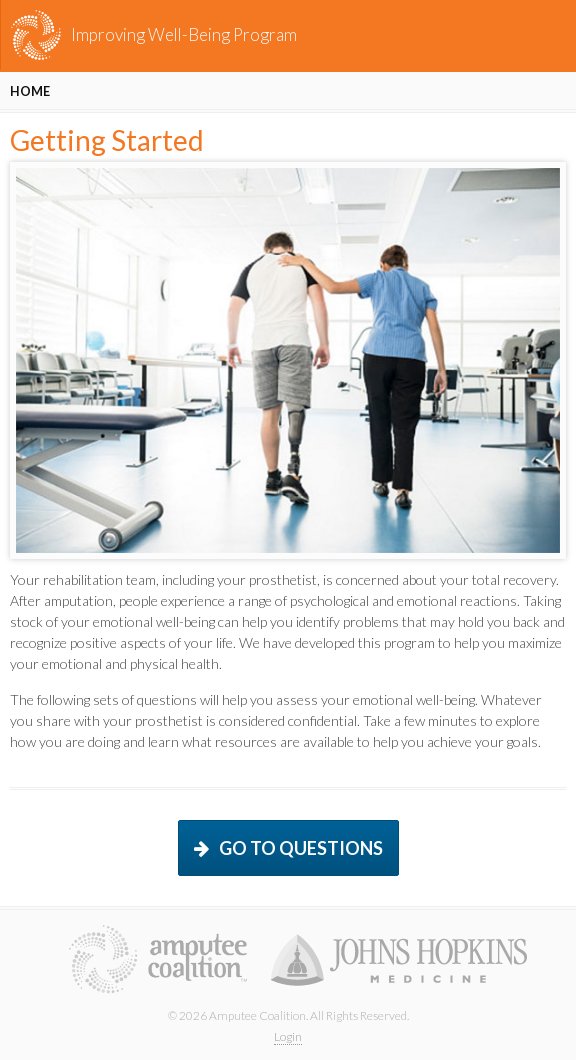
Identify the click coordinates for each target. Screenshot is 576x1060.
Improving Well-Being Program (184, 34)
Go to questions (301, 848)
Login (288, 1036)
